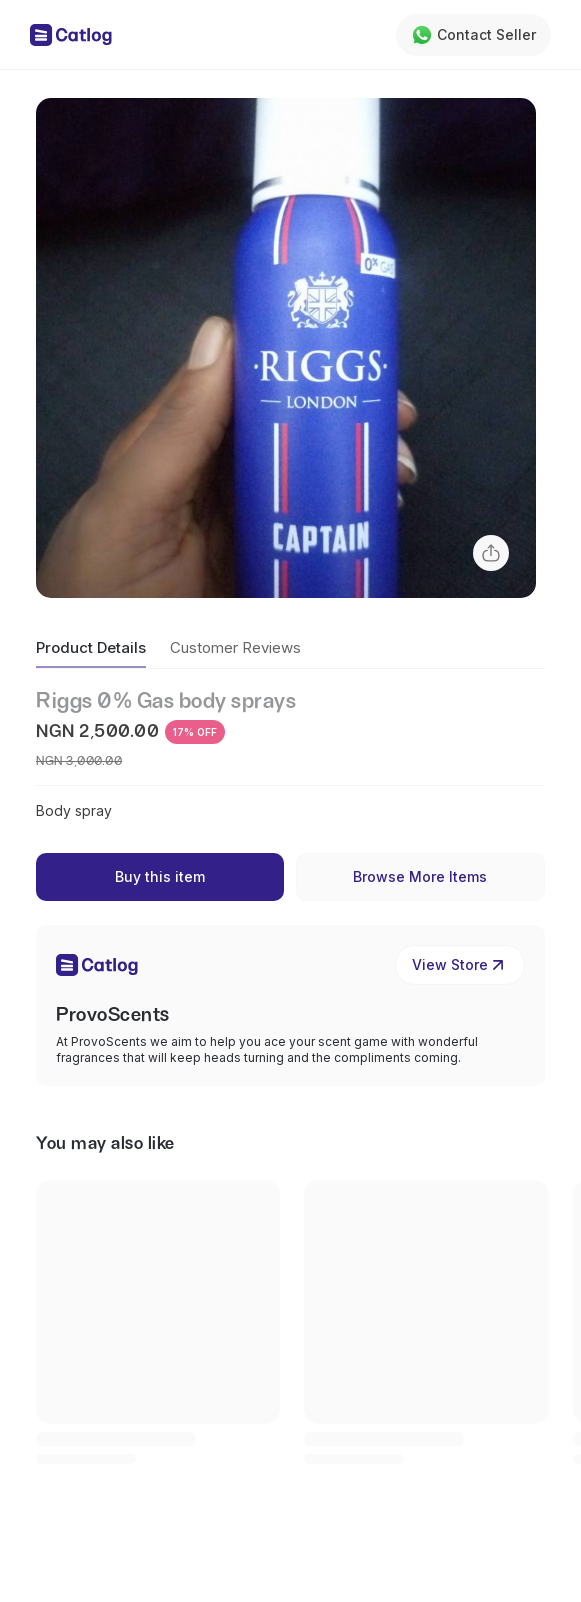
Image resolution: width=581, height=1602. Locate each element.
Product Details (91, 647)
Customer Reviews (235, 647)
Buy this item (160, 876)
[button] (286, 348)
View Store (460, 965)
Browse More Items (420, 876)
